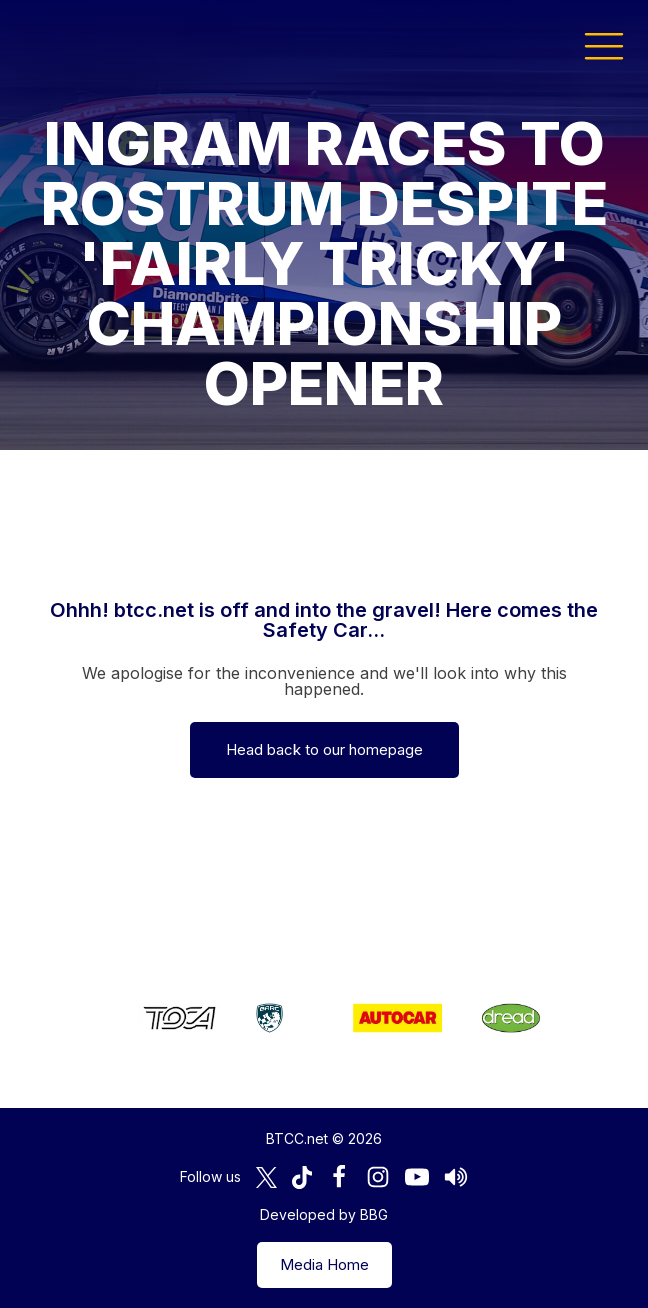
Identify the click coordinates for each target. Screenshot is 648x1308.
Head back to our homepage (324, 749)
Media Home (324, 1264)
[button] (604, 45)
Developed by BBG (324, 1214)
